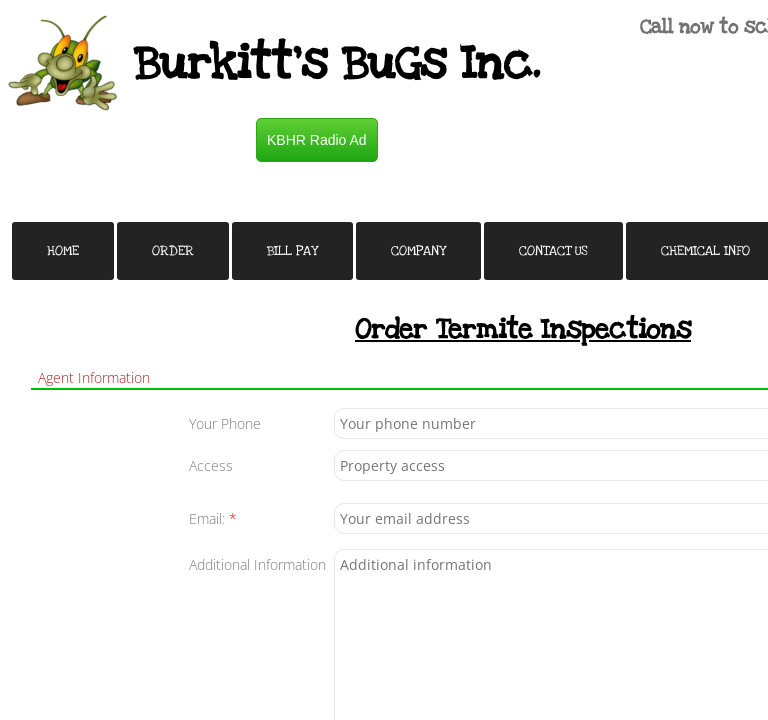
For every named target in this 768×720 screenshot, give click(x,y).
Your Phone (225, 423)
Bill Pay (292, 251)
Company (418, 251)
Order (173, 251)
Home (63, 251)
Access (211, 465)
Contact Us (553, 251)
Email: (213, 518)
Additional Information (257, 564)
